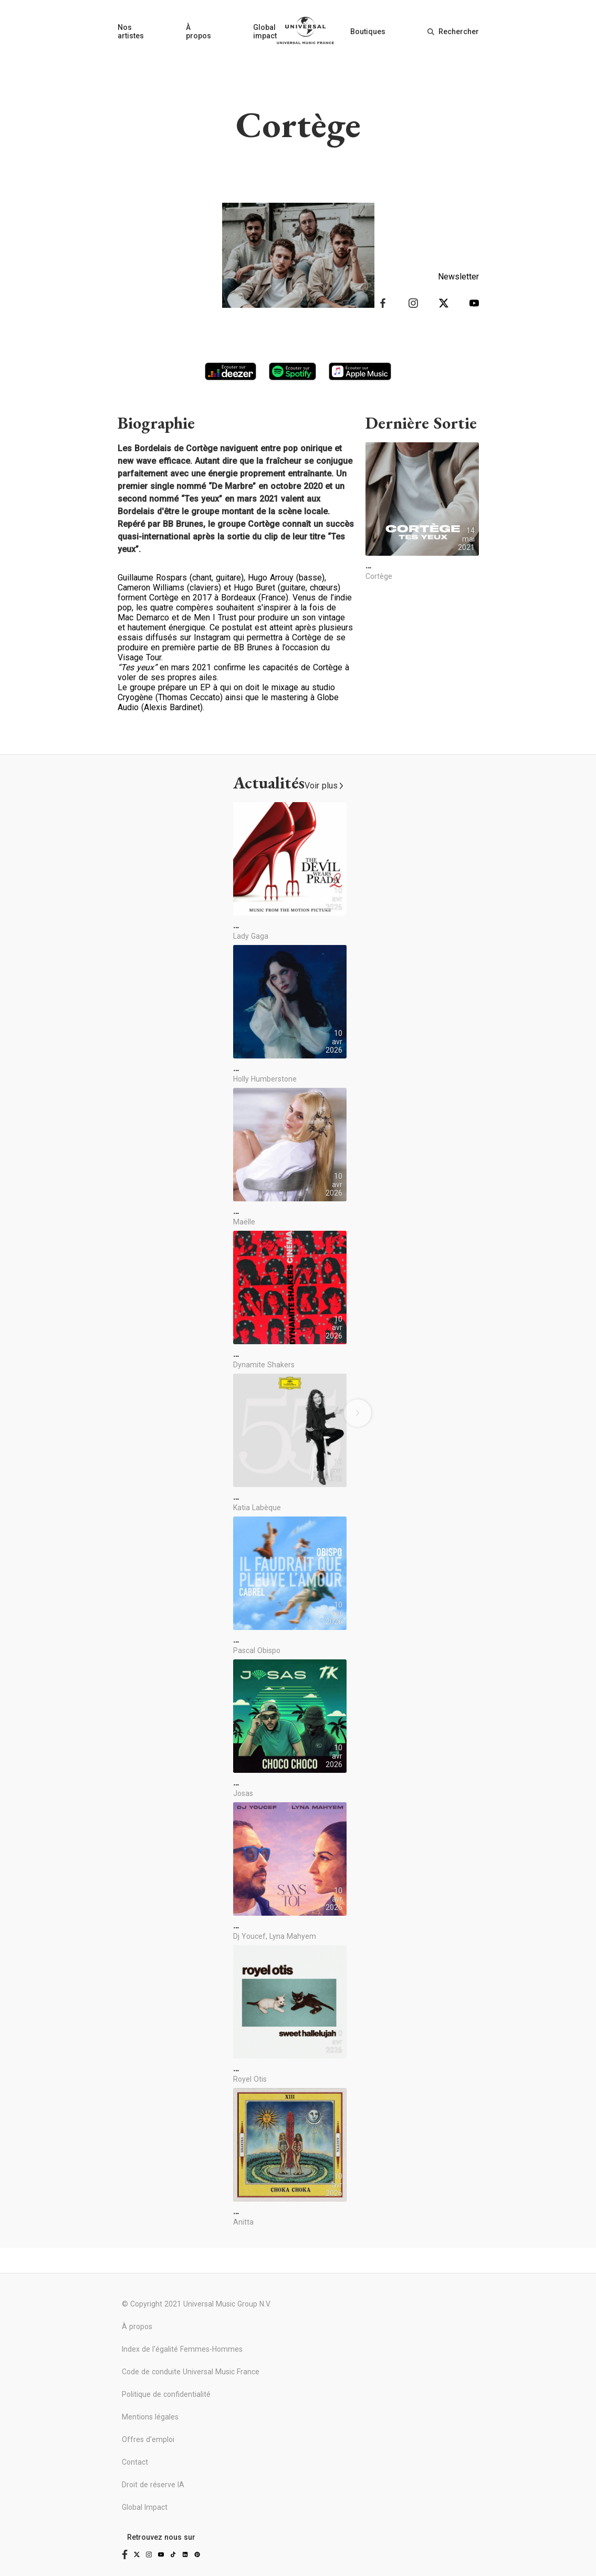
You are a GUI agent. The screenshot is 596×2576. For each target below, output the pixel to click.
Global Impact (145, 2507)
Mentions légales (150, 2417)
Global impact (265, 31)
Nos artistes (131, 31)
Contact (135, 2462)
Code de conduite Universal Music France (190, 2371)
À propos (198, 31)
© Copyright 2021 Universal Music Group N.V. (196, 2304)
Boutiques (367, 31)
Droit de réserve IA (153, 2484)
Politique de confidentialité (166, 2394)
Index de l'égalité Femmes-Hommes (182, 2349)
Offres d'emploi (148, 2439)
